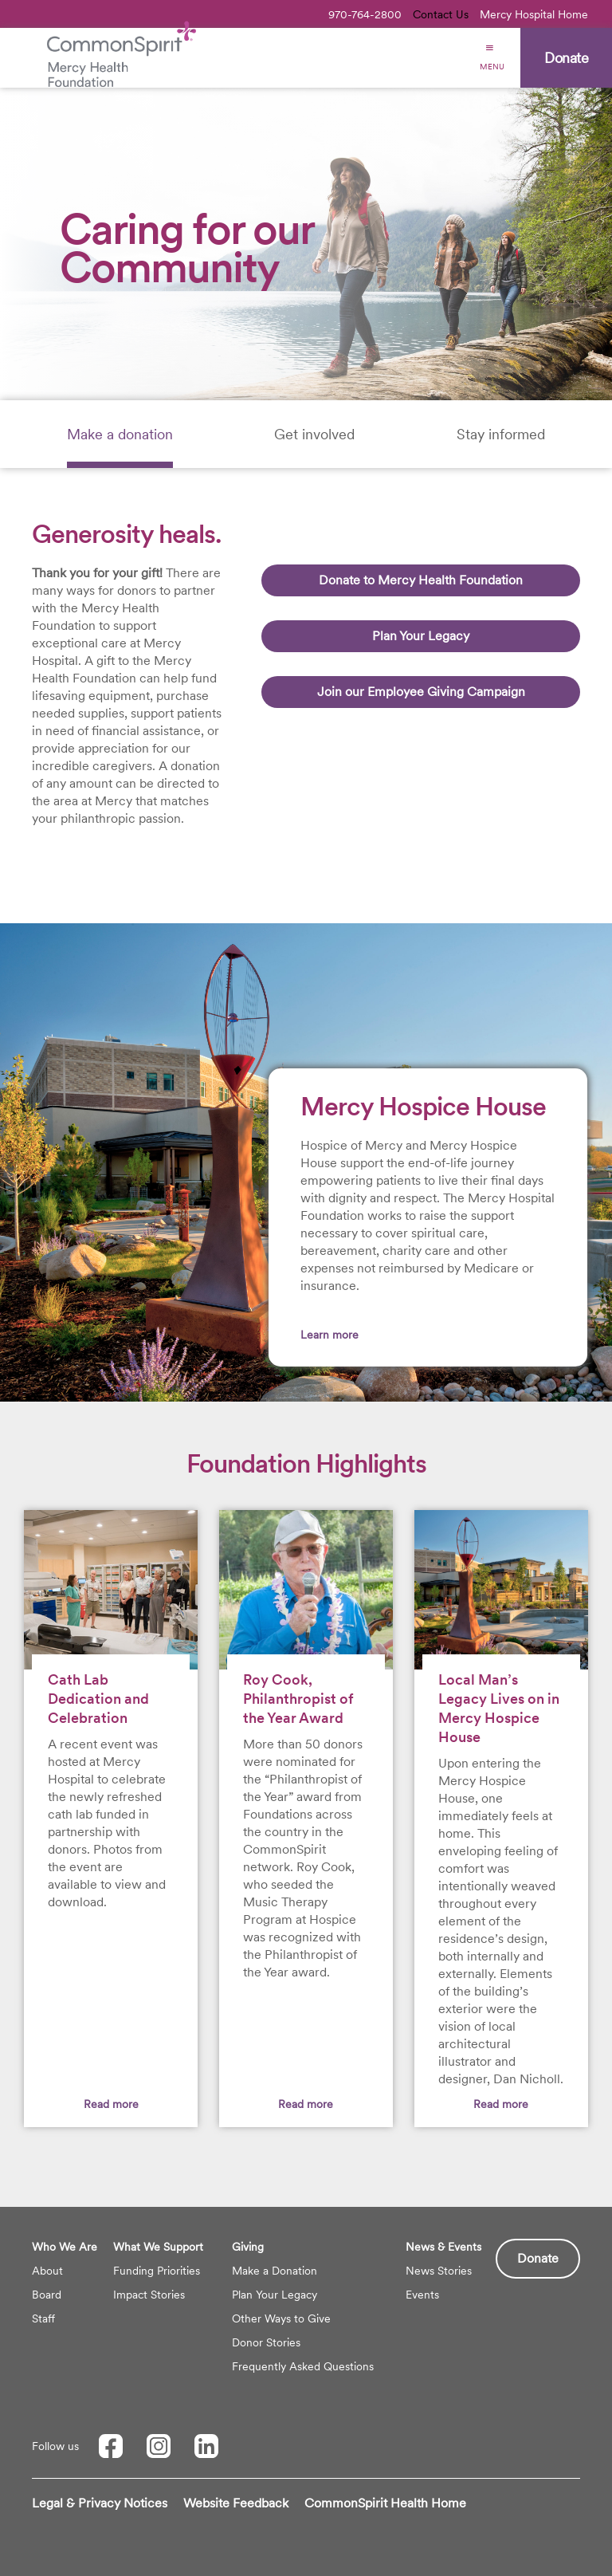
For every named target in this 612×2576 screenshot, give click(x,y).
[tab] (120, 434)
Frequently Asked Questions (303, 2366)
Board (46, 2294)
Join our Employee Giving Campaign (421, 691)
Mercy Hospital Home (534, 14)
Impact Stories (149, 2294)
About (47, 2270)
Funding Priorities (156, 2270)
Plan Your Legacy (420, 635)
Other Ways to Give (281, 2318)
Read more (111, 2104)
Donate (538, 2258)
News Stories (439, 2270)
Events (422, 2294)
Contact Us (441, 14)
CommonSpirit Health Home (385, 2503)
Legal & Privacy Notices (99, 2503)
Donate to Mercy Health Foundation (421, 580)
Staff (43, 2318)
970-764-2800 (365, 14)
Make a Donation (274, 2270)
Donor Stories (266, 2342)
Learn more (329, 1334)
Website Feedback (235, 2503)
